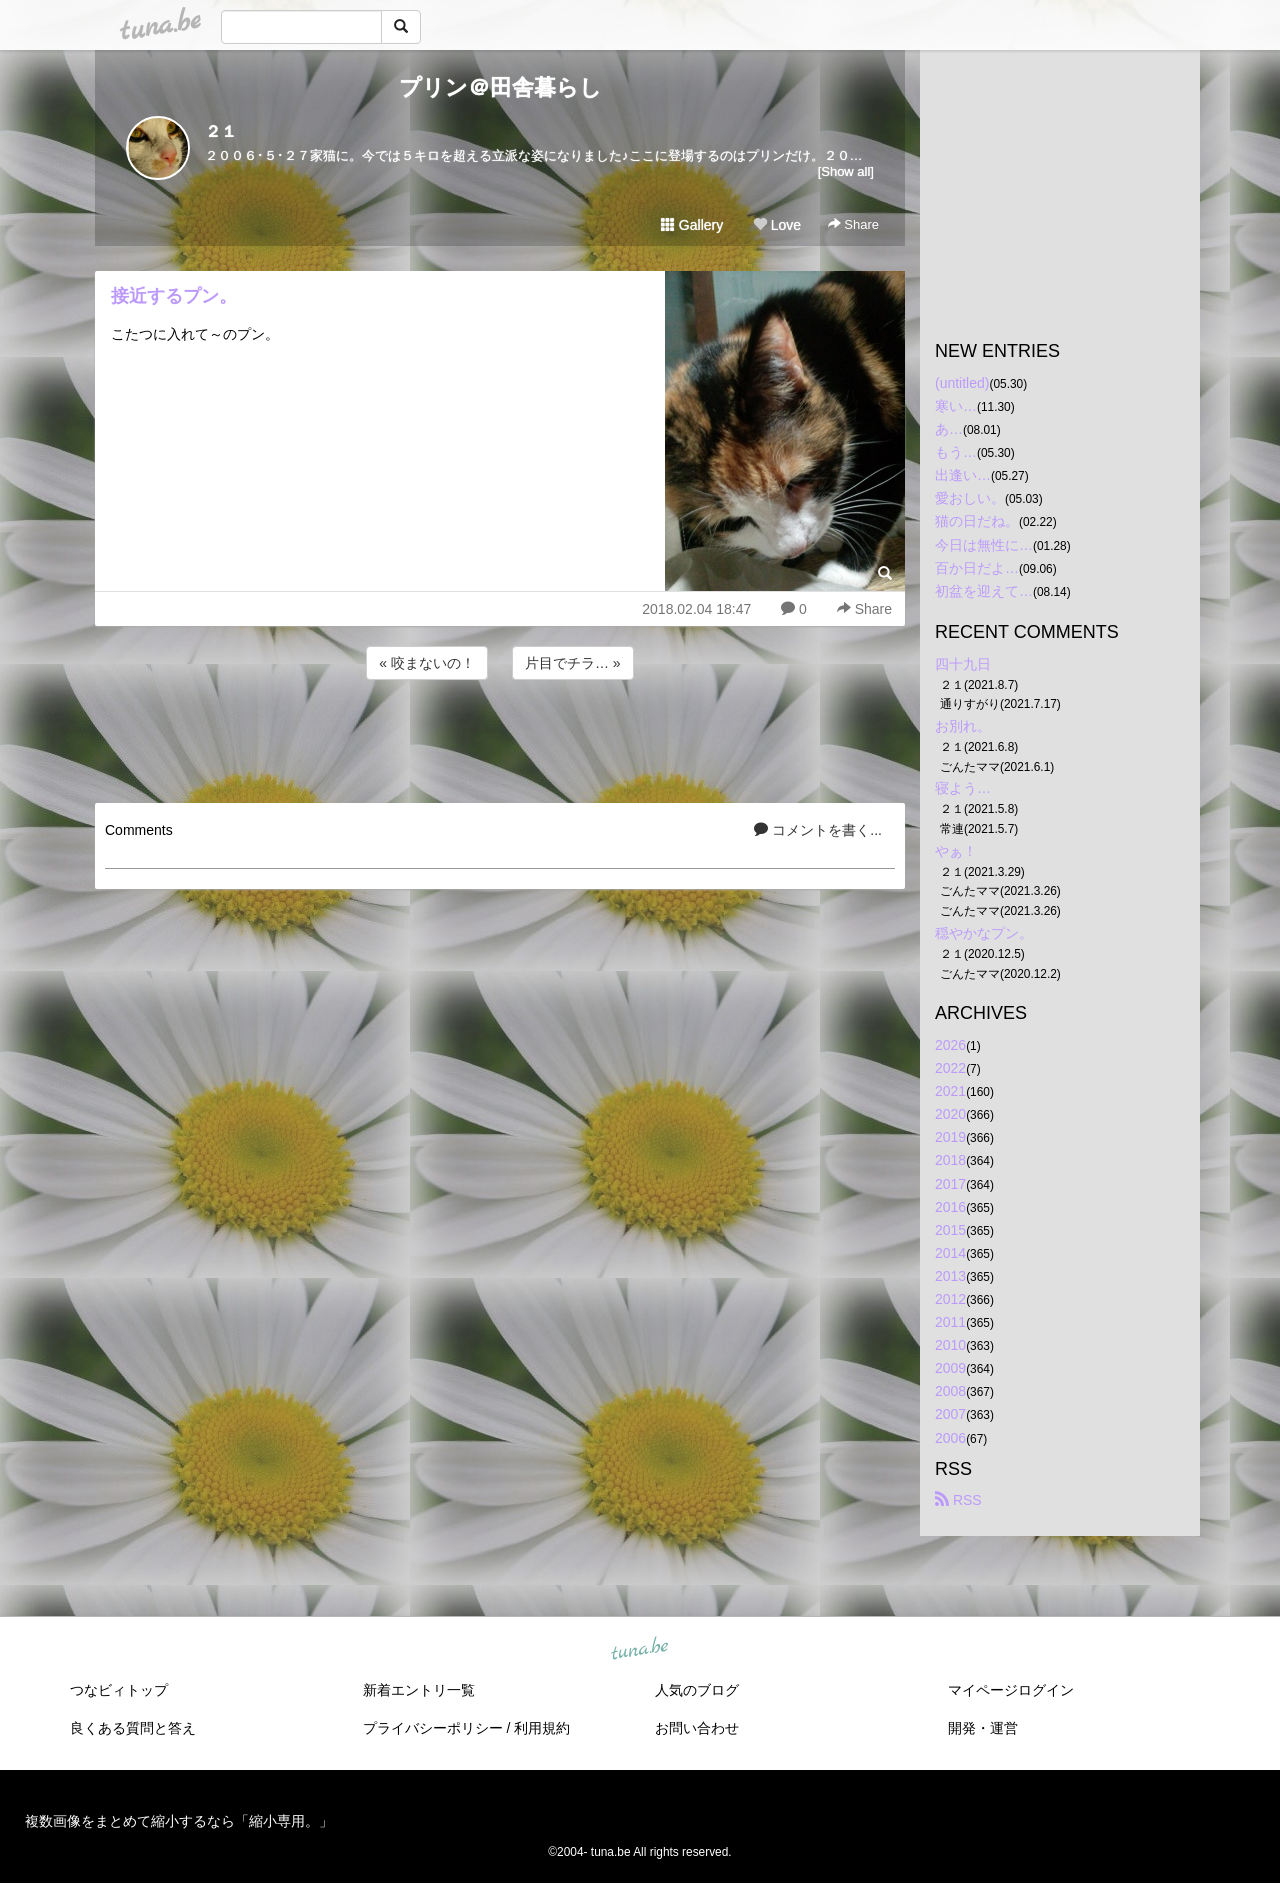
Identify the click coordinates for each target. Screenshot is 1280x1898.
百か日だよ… (977, 568)
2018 (950, 1160)
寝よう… (963, 788)
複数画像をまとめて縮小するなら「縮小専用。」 (179, 1821)
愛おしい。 (970, 498)
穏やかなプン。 (984, 933)
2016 (950, 1207)
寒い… (956, 406)
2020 (950, 1114)
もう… (956, 452)
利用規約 (542, 1728)
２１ (221, 131)
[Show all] (846, 171)
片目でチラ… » (573, 663)
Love (777, 225)
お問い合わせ (697, 1728)
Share (853, 224)
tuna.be (639, 1649)
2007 (950, 1414)
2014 (950, 1253)
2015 (950, 1230)
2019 (950, 1137)
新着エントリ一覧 (419, 1690)
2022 (950, 1068)
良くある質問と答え (133, 1728)
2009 (950, 1368)
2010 (950, 1345)
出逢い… (963, 475)
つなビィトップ (119, 1690)
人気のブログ (697, 1690)
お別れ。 (963, 726)
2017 (950, 1184)
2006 (950, 1438)
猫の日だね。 (977, 521)
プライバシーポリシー (433, 1728)
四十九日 (963, 664)
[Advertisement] (500, 738)
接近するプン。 (174, 296)
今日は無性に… (984, 545)
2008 (950, 1391)
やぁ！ (956, 851)
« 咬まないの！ (427, 663)
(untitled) (962, 383)
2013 (950, 1276)
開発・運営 (983, 1728)
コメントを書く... (818, 830)
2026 (950, 1045)
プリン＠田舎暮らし (500, 87)
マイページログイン (1011, 1690)
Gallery (692, 225)
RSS (958, 1500)
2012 (950, 1299)
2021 (950, 1091)
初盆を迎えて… (984, 591)
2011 (950, 1322)
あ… (949, 429)
